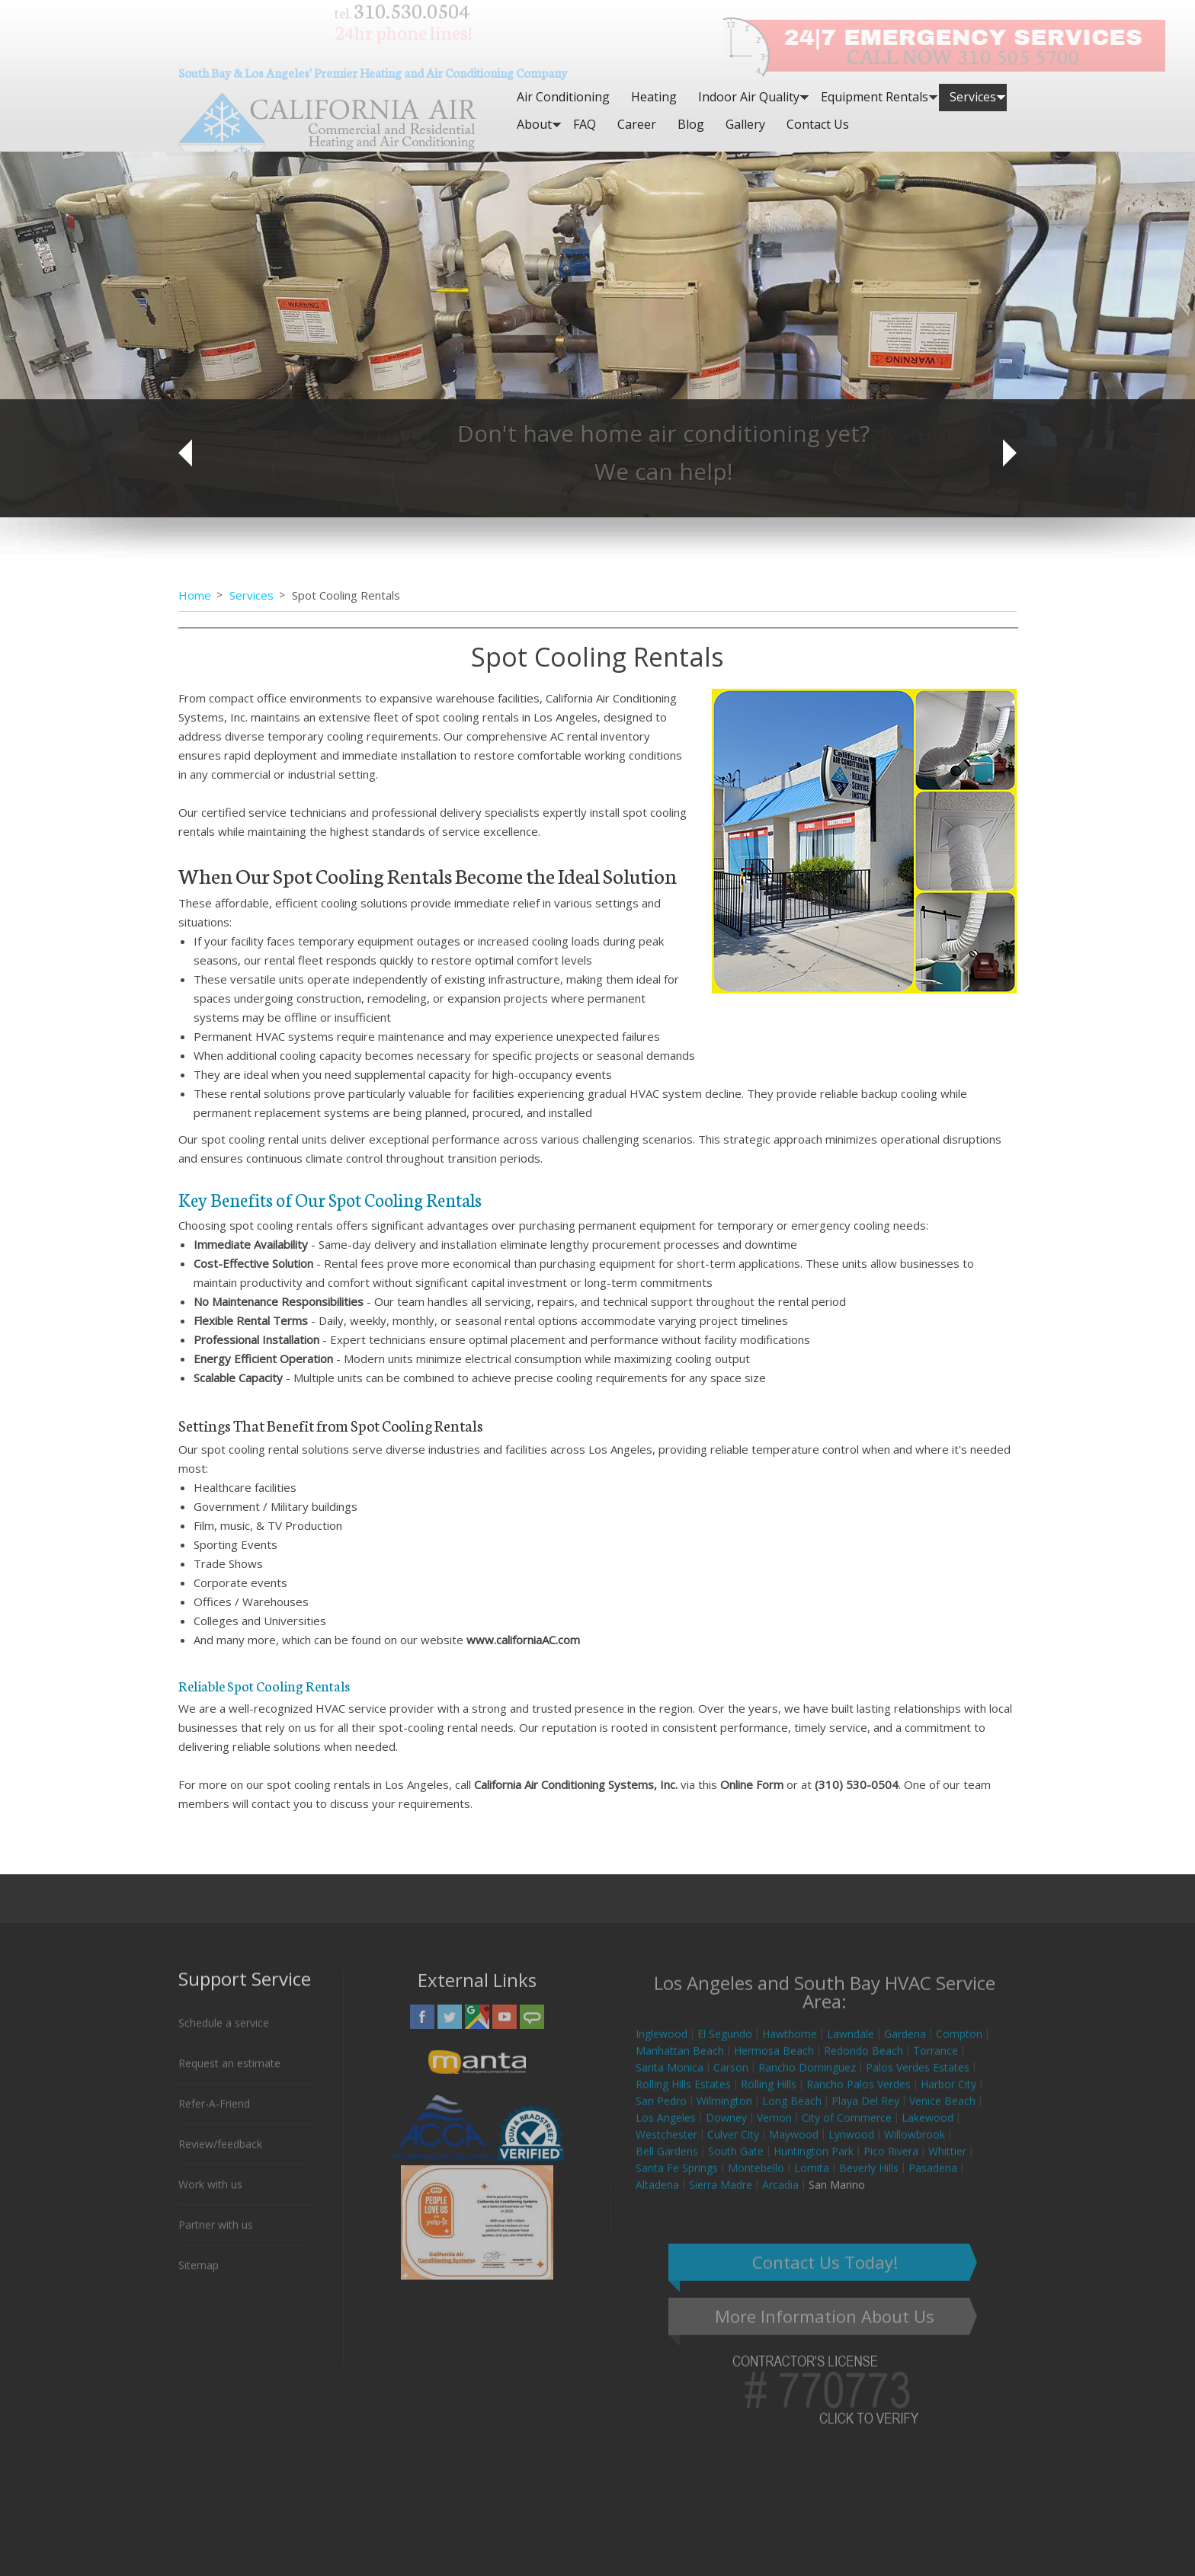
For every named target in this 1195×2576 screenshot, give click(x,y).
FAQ (584, 124)
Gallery (745, 124)
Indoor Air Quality (748, 96)
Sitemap (198, 2276)
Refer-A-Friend (214, 2114)
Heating (654, 96)
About (534, 124)
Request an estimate (229, 2074)
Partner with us (215, 2236)
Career (636, 124)
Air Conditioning (563, 96)
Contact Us (818, 124)
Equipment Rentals (874, 96)
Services (973, 96)
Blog (691, 124)
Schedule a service (223, 2034)
